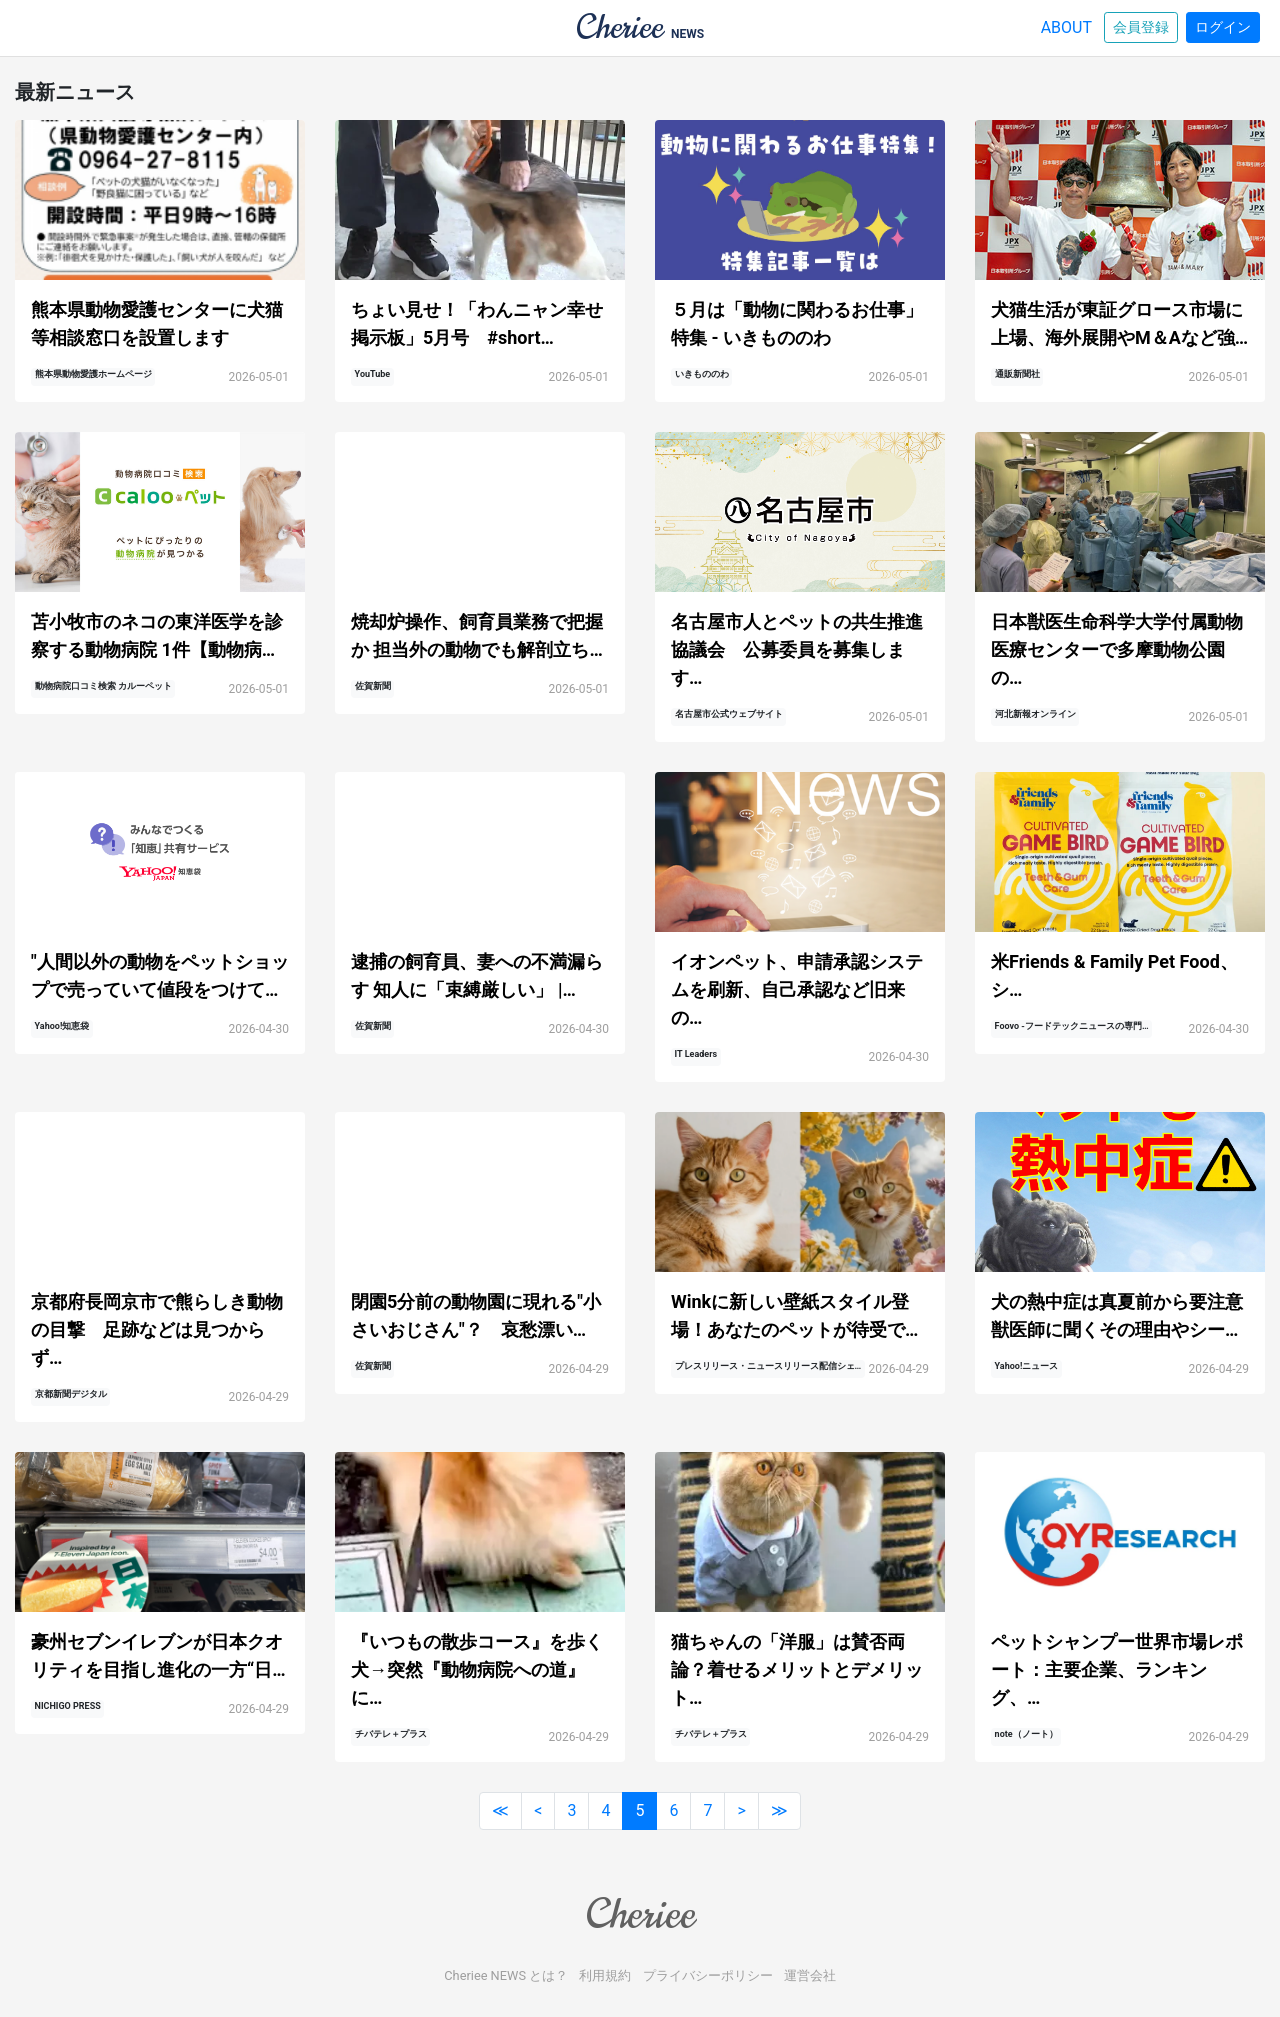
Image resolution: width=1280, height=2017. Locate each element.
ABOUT (1066, 27)
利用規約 (605, 1975)
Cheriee (640, 1914)
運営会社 (810, 1975)
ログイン (1223, 27)
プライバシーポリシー (708, 1975)
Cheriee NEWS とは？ (506, 1975)
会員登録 (1141, 27)
